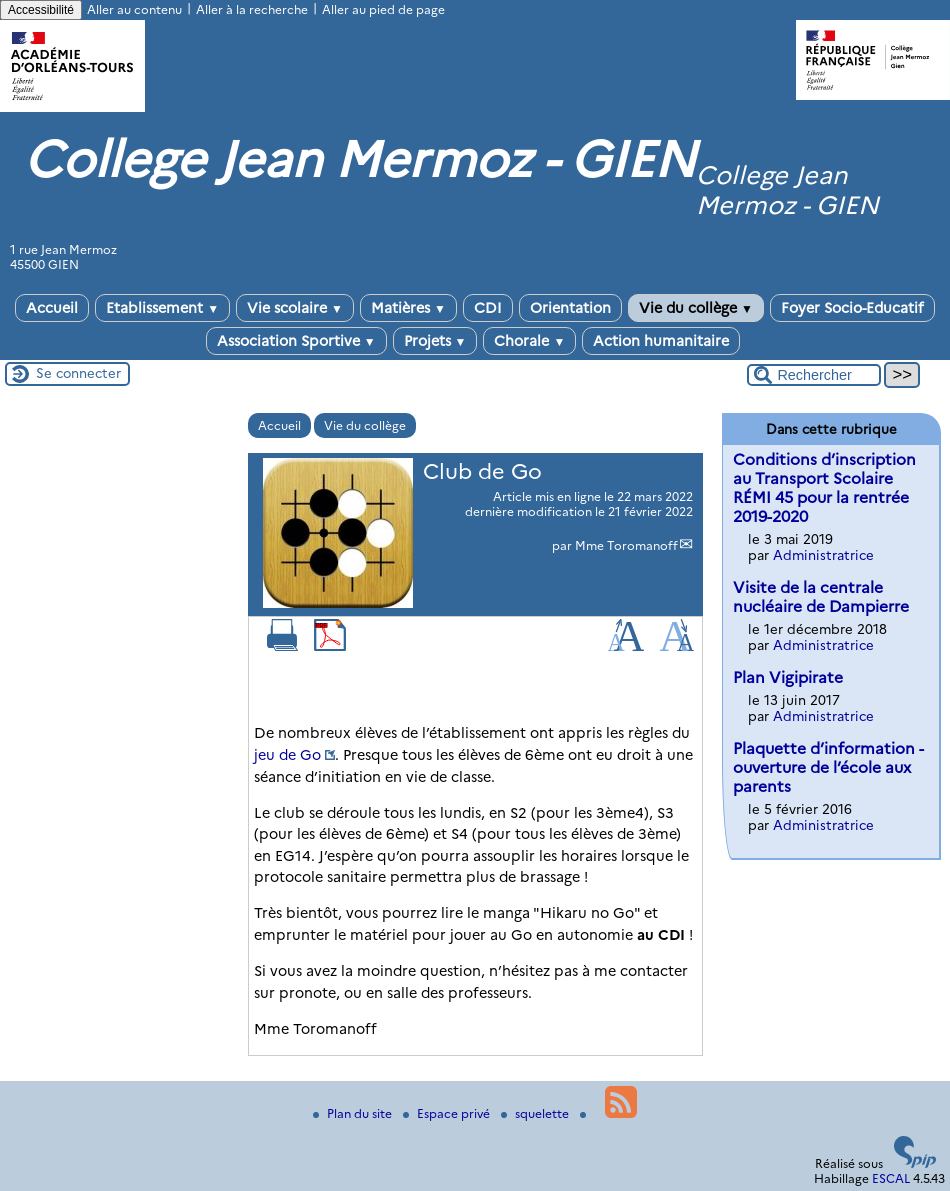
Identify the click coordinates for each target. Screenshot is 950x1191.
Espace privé (448, 1113)
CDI (488, 308)
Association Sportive (296, 341)
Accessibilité (41, 10)
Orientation (570, 308)
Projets (435, 341)
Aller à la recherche (252, 9)
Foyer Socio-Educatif (852, 308)
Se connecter (78, 373)
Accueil (52, 308)
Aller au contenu (134, 9)
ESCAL (891, 1178)
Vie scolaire (295, 308)
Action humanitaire (661, 341)
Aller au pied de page (383, 9)
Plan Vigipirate (788, 677)
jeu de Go (287, 755)
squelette (536, 1113)
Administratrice (823, 555)
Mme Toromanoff (626, 545)
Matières (408, 308)
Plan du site (354, 1113)
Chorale (529, 341)
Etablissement (162, 308)
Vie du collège (696, 308)
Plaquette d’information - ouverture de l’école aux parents (828, 767)
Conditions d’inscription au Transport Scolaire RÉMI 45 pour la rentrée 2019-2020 (824, 488)
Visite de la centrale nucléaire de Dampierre (821, 597)
